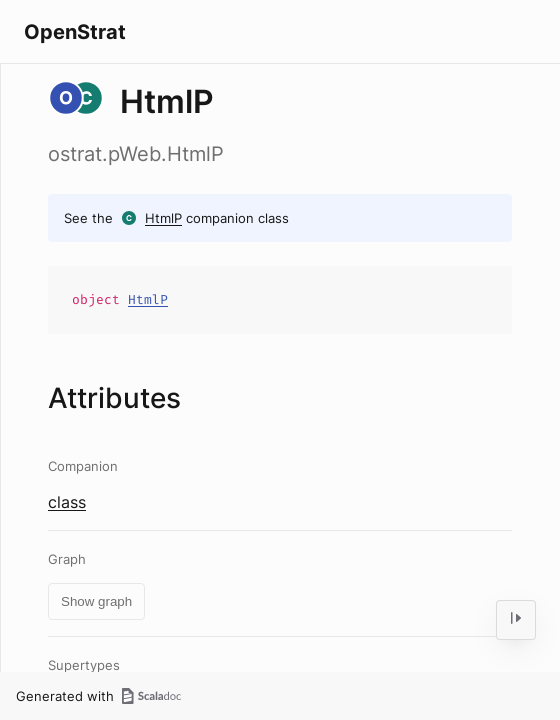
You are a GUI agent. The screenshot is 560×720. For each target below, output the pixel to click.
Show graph (96, 601)
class (67, 502)
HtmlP (163, 218)
